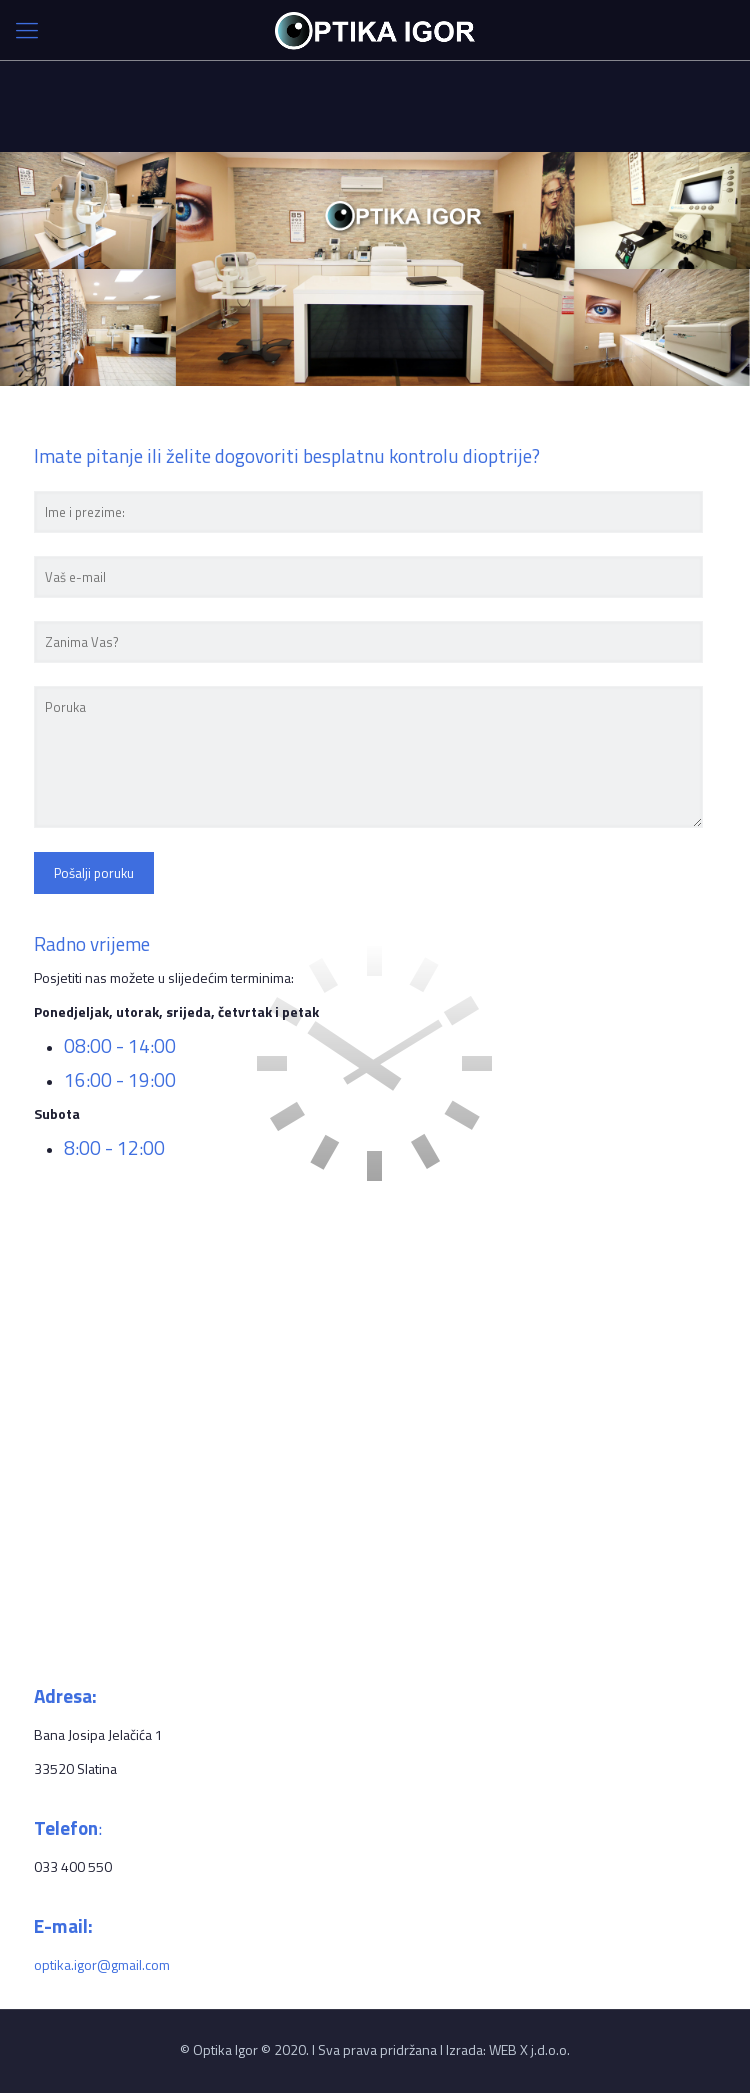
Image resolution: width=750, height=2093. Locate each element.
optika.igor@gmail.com (102, 1964)
